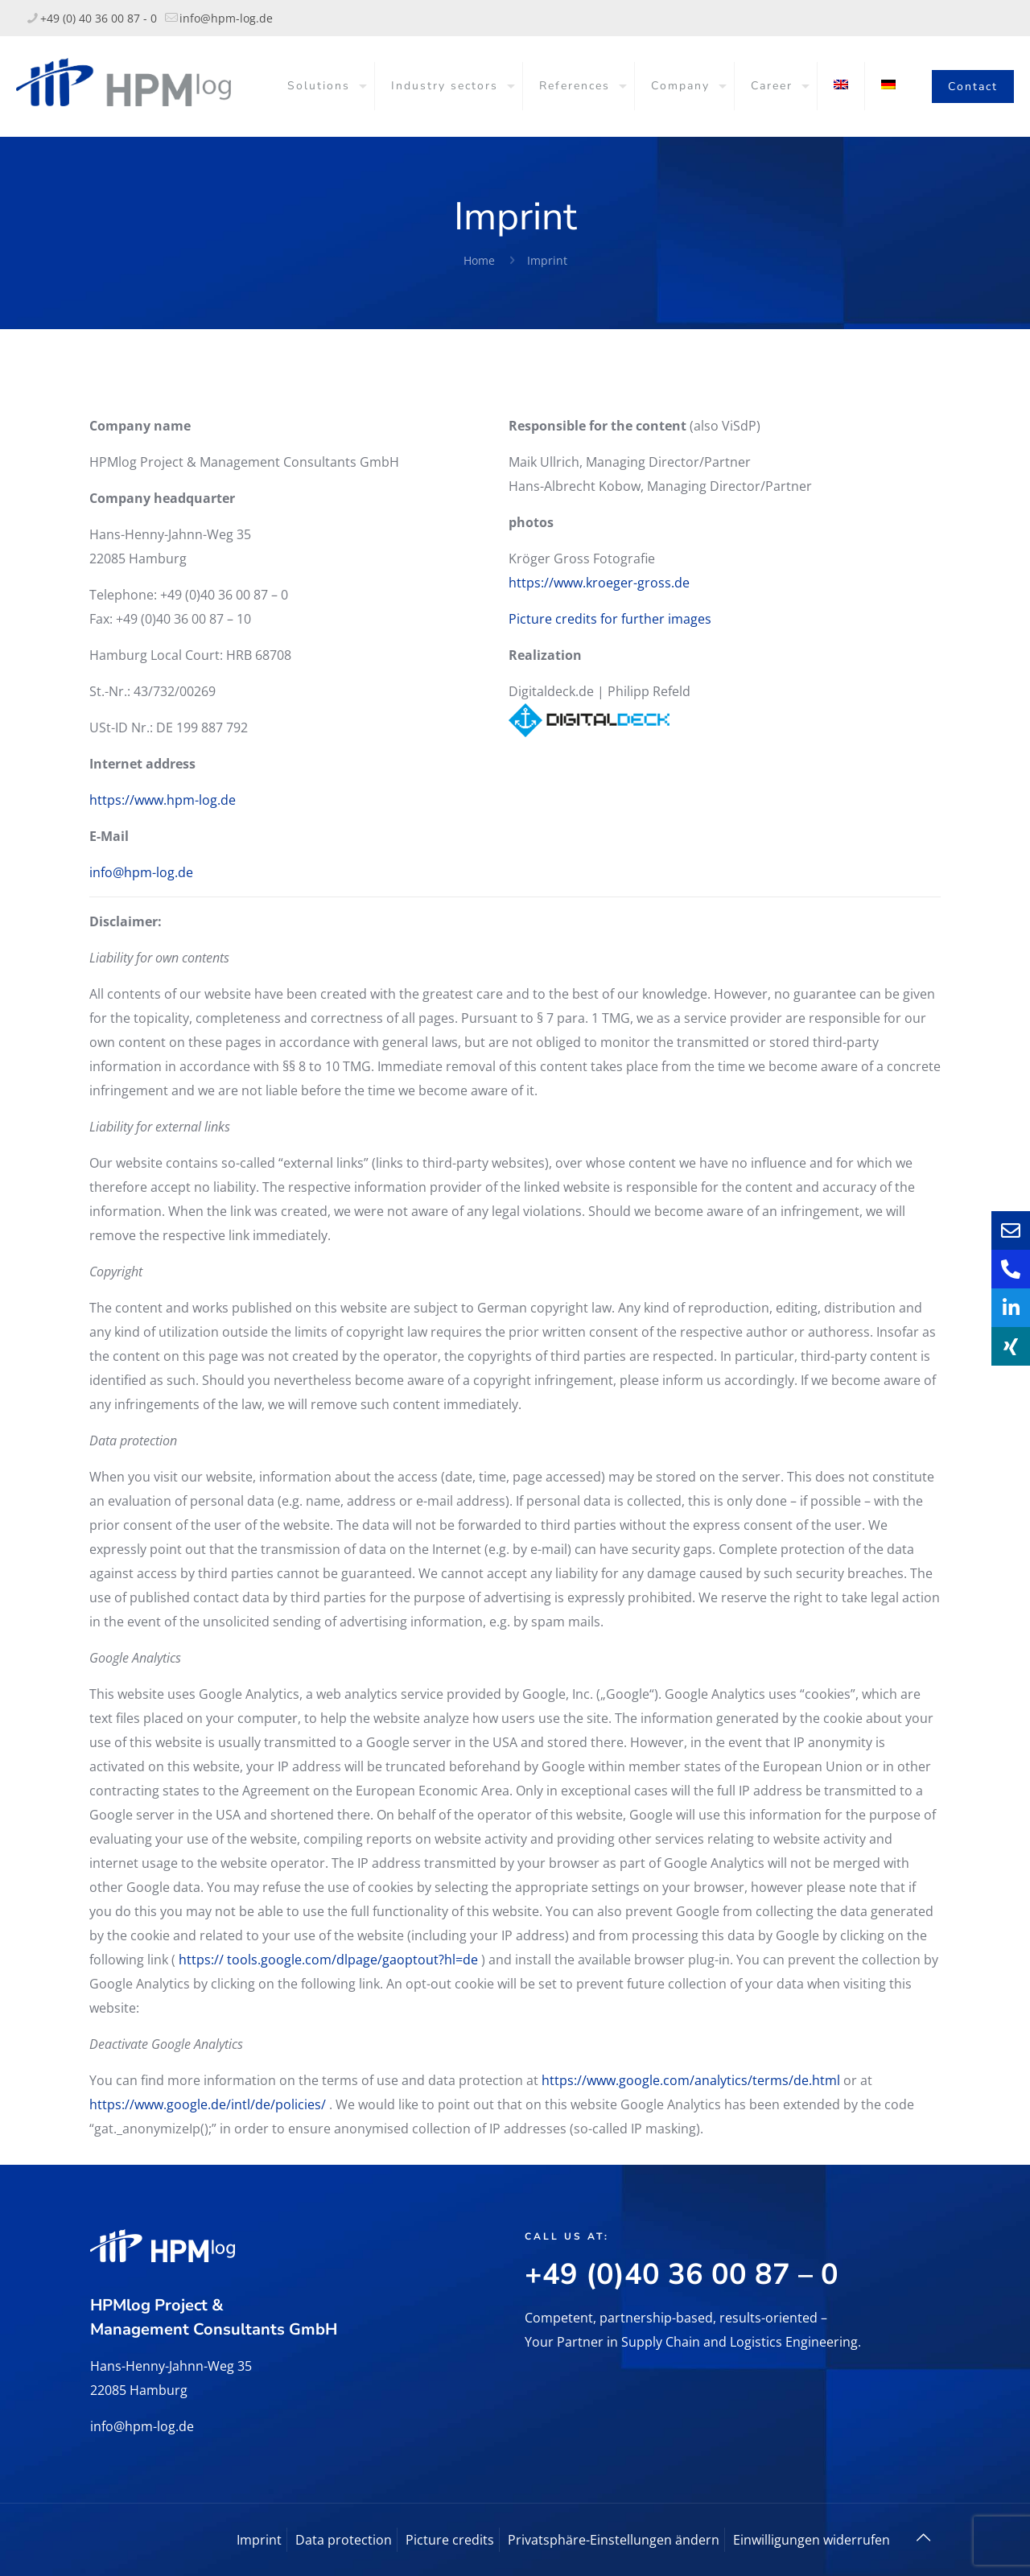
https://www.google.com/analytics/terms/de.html (691, 2080)
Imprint (547, 260)
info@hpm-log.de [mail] (226, 18)
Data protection (343, 2540)
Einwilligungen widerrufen (811, 2540)
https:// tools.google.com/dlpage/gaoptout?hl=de (328, 1959)
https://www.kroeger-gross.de (599, 582)
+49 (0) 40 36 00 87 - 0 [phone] (98, 18)
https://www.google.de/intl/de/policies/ (207, 2104)
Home (479, 260)
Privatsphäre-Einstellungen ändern (613, 2540)
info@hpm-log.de (141, 872)
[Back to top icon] (923, 2537)
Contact (973, 86)
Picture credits (450, 2540)
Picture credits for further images (610, 619)
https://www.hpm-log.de (162, 800)
